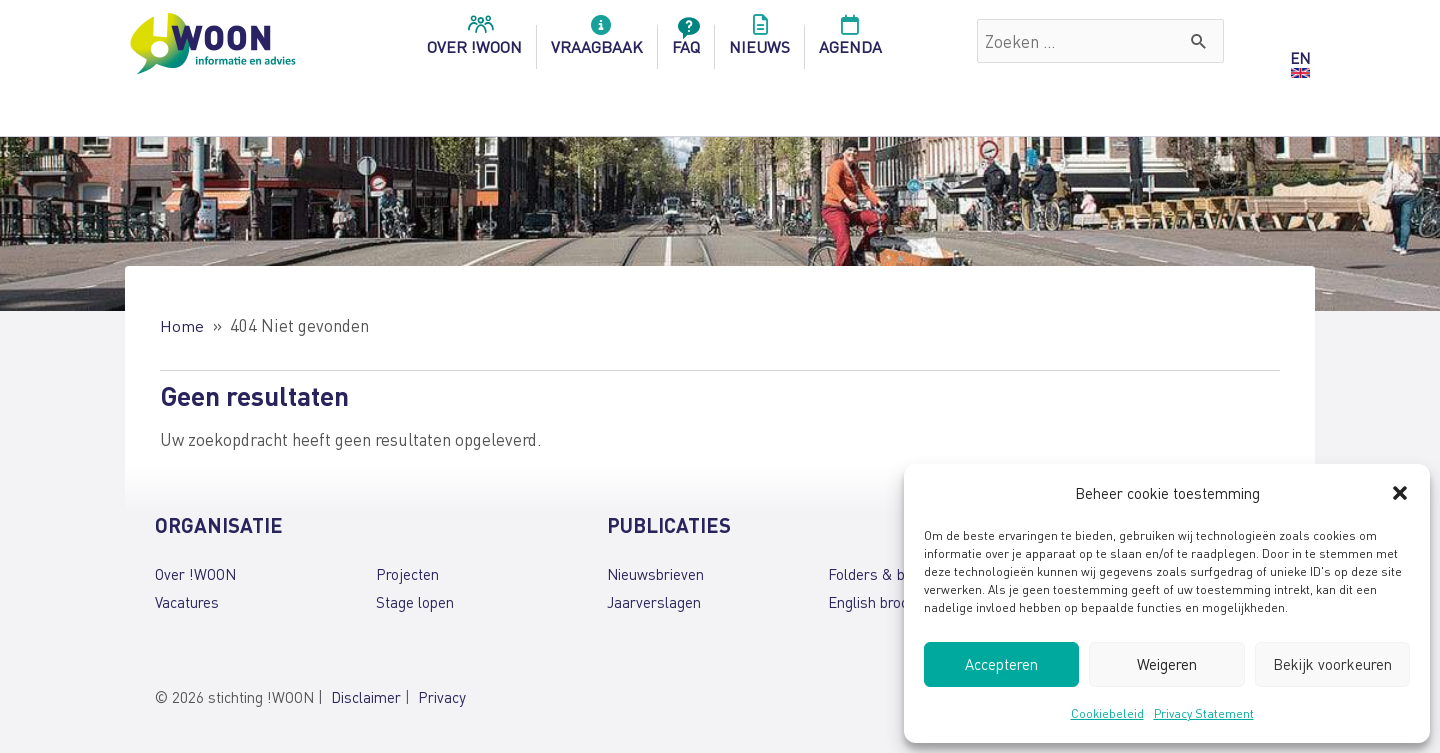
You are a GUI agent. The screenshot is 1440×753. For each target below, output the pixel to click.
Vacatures (187, 601)
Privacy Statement (1204, 713)
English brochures (886, 601)
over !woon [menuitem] (474, 41)
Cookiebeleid (1107, 713)
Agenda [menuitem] (850, 41)
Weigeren (1167, 664)
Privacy (442, 697)
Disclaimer (366, 697)
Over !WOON (195, 573)
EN (1300, 58)
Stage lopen (415, 601)
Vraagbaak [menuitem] (597, 41)
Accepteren (1001, 664)
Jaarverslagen (654, 601)
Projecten (407, 573)
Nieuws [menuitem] (759, 41)
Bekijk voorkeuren (1332, 664)
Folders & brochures (895, 573)
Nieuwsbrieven (655, 573)
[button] (1400, 493)
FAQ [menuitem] (686, 41)
